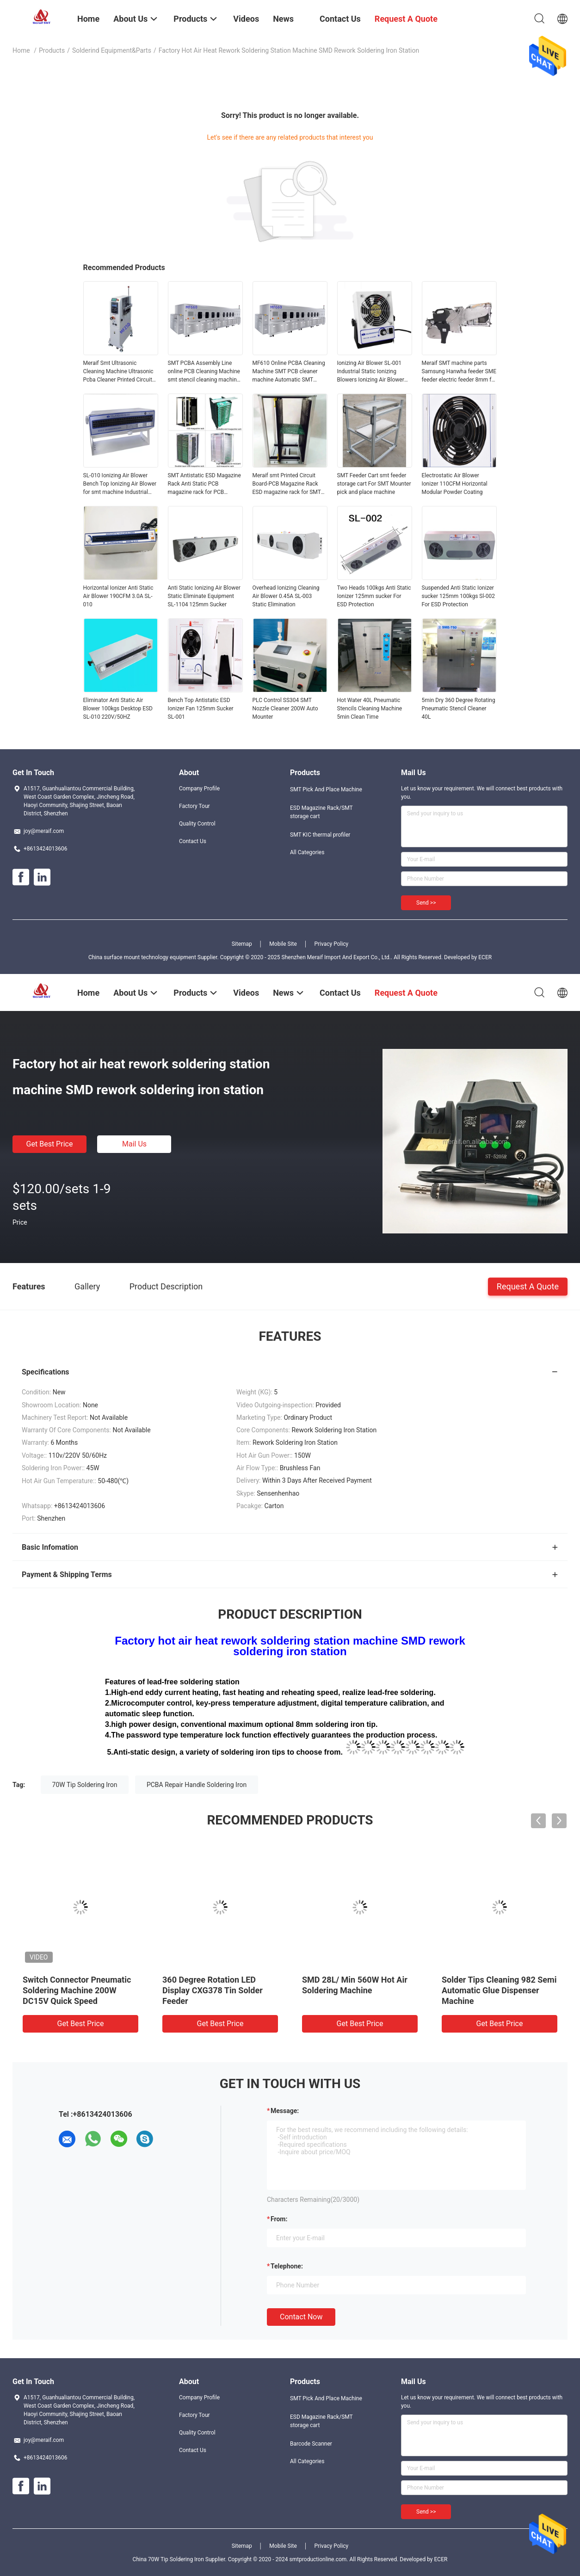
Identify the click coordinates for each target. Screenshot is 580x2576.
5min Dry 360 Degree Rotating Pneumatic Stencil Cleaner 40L (458, 708)
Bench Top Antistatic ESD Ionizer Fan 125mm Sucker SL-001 (201, 708)
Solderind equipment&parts (111, 50)
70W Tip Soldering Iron (84, 1784)
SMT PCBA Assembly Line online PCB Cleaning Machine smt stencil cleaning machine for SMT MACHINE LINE (204, 372)
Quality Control (197, 823)
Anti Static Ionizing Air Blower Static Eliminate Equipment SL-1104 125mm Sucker (204, 596)
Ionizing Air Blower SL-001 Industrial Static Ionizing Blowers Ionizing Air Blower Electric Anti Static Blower (370, 372)
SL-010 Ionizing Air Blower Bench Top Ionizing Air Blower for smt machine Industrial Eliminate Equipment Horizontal (120, 484)
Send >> (426, 903)
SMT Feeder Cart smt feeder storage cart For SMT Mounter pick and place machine (374, 483)
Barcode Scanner (311, 2443)
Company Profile (199, 788)
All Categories (307, 852)
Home (21, 50)
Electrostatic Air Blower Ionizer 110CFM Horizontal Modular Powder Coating (454, 483)
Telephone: (287, 2266)
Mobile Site (283, 944)
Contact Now (301, 2316)
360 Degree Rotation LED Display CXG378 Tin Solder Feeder (212, 1990)
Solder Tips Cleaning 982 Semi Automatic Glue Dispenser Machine (499, 1990)
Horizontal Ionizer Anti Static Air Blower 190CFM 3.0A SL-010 (118, 596)
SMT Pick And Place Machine (326, 789)
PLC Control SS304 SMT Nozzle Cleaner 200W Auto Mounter (285, 708)
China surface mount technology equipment (142, 957)
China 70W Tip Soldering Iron (168, 2559)
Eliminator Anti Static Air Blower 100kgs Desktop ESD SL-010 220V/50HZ (118, 708)
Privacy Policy (331, 944)
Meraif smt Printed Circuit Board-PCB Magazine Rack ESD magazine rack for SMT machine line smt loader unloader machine (287, 484)
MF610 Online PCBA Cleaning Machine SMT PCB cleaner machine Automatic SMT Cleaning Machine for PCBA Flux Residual (289, 372)
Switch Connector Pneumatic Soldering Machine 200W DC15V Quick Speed (77, 1990)
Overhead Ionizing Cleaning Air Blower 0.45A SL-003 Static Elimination (286, 596)
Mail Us (134, 1144)
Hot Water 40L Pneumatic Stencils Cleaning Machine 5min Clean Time (369, 708)
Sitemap (242, 944)
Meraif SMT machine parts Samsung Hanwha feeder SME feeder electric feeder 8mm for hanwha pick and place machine (459, 372)
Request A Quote (528, 1286)
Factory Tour (194, 806)
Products (52, 50)
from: (279, 2219)
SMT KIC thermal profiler (320, 835)
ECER (485, 957)
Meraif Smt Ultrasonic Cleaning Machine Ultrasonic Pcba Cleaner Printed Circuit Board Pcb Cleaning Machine (118, 372)
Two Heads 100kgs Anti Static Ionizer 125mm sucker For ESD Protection (374, 596)
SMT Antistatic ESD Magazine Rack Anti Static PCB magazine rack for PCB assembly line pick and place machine (204, 484)
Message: (285, 2110)
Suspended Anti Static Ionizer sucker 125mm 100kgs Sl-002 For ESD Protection (458, 596)
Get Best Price (49, 1144)
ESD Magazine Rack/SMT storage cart (321, 812)
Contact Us (192, 841)
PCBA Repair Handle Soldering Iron (197, 1784)
